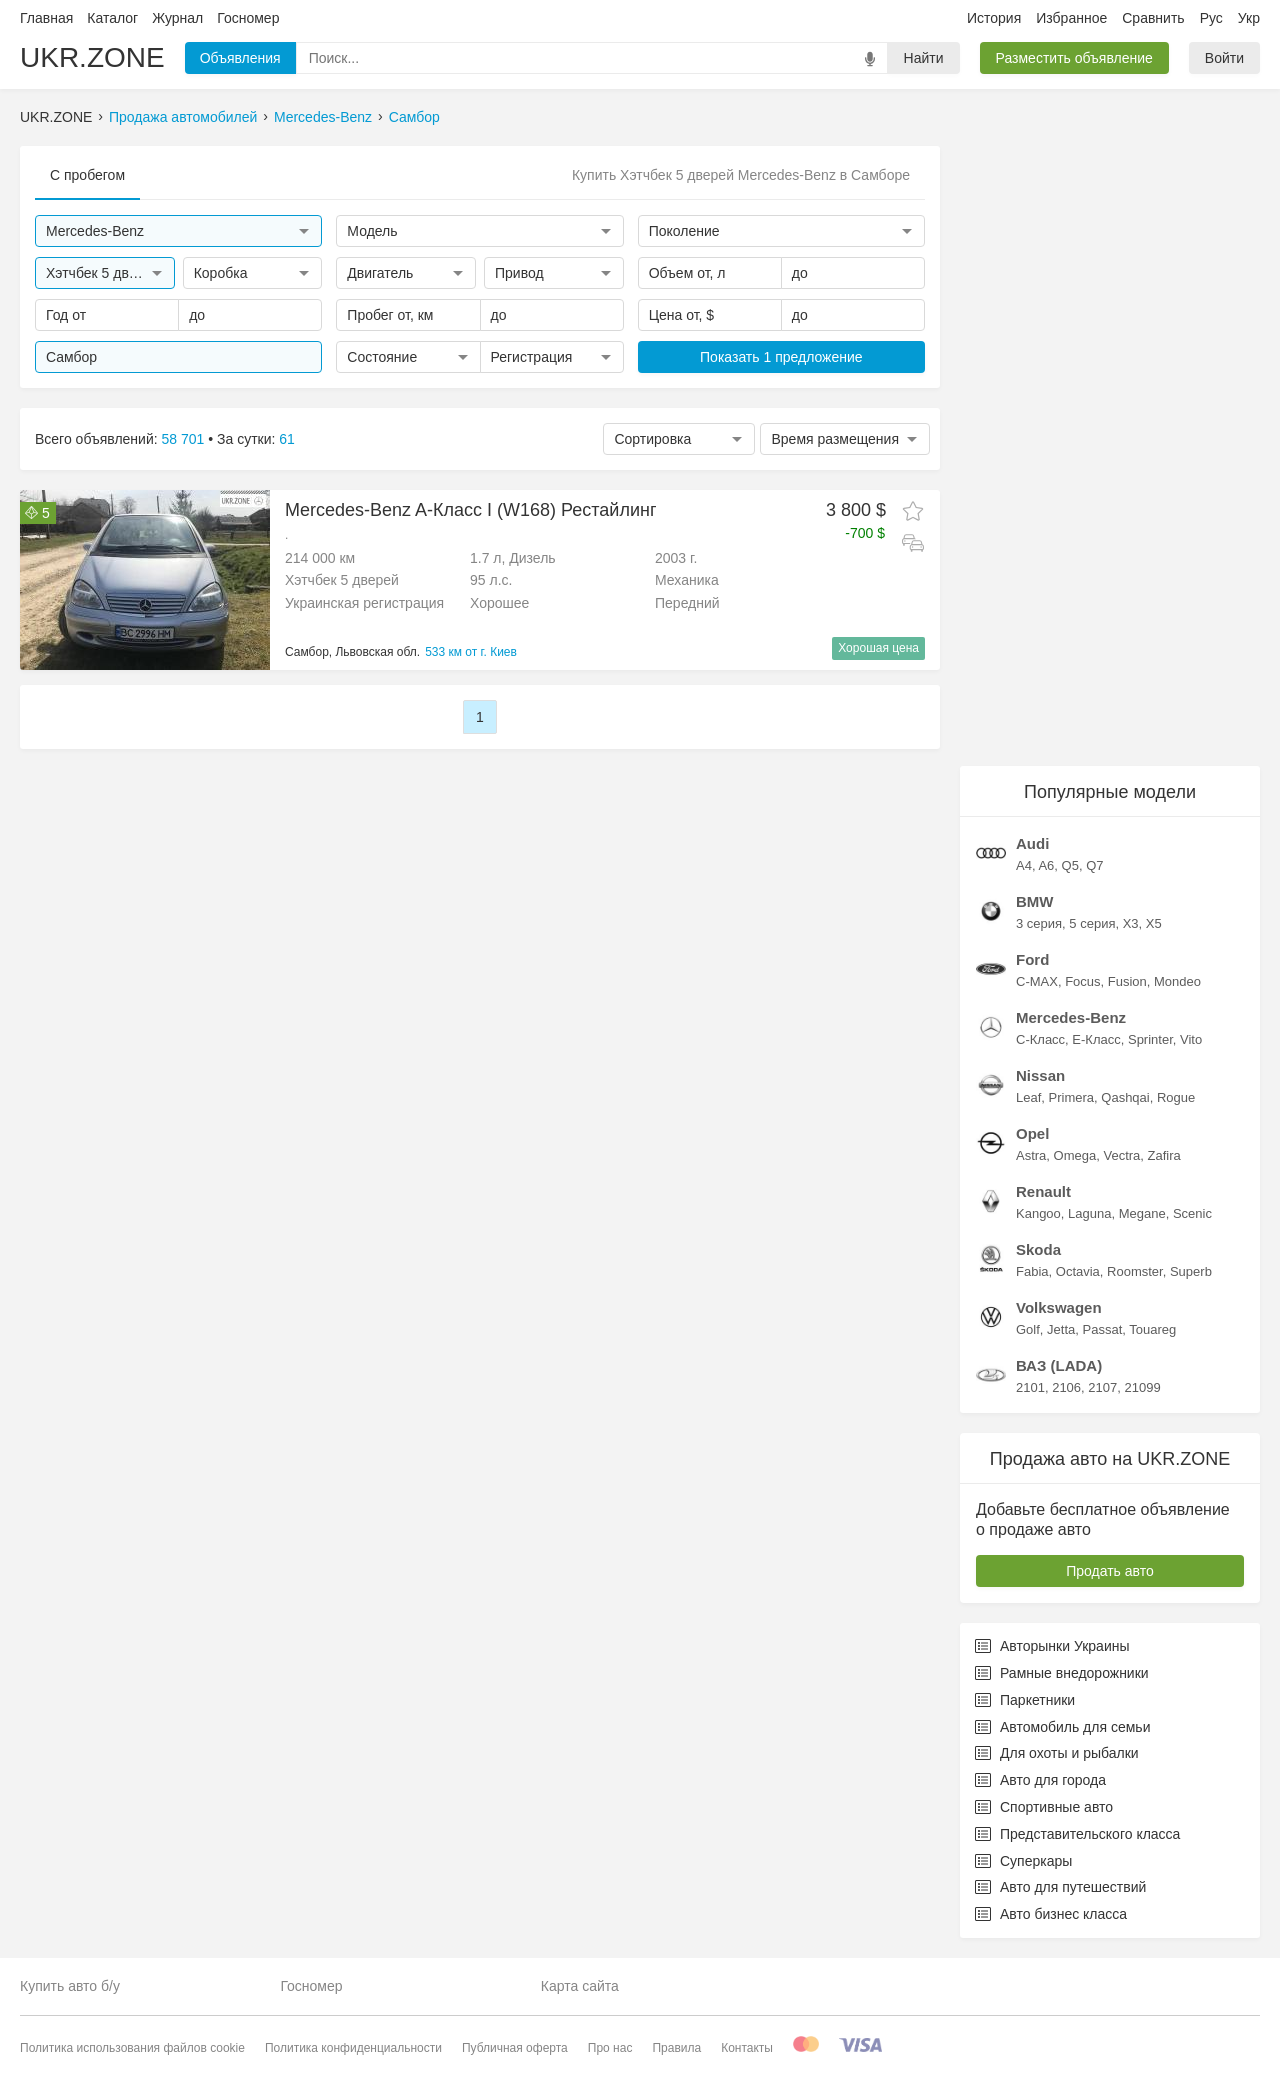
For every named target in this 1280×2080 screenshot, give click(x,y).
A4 (1024, 865)
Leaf (1028, 1097)
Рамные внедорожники (1062, 1673)
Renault (1043, 1191)
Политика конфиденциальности (353, 2048)
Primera (1072, 1097)
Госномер (248, 18)
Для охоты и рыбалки (1057, 1753)
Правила (676, 2048)
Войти (1224, 58)
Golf (1028, 1329)
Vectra (1121, 1155)
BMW (1035, 901)
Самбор (414, 117)
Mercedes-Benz (323, 117)
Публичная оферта (515, 2048)
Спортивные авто (1044, 1807)
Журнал (177, 18)
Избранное (1071, 18)
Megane (1142, 1213)
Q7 (1094, 865)
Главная (46, 18)
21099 (1142, 1387)
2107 (1102, 1387)
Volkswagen (1059, 1307)
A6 (1046, 865)
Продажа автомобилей (183, 117)
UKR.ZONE (92, 57)
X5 (1154, 923)
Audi (1032, 843)
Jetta (1061, 1329)
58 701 (183, 439)
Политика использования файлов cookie (132, 2048)
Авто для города (1040, 1780)
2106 (1066, 1387)
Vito (1191, 1039)
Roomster (1135, 1271)
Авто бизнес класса (1051, 1914)
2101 (1030, 1387)
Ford (1032, 959)
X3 (1131, 923)
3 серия (1039, 923)
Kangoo (1038, 1213)
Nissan (1040, 1075)
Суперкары (1023, 1861)
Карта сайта (580, 1986)
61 (287, 439)
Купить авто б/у (70, 1986)
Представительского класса (1077, 1834)
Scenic (1192, 1213)
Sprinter (1150, 1039)
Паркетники (1025, 1700)
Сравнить (1153, 18)
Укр (1249, 18)
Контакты (747, 2048)
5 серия (1092, 923)
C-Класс (1040, 1039)
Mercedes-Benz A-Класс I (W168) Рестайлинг (470, 510)
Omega (1075, 1155)
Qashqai (1125, 1097)
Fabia (1032, 1271)
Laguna (1089, 1213)
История (994, 18)
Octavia (1078, 1271)
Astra (1031, 1155)
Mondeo (1177, 981)
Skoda (1038, 1249)
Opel (1032, 1133)
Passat (1103, 1329)
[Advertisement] (1110, 446)
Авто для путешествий (1060, 1887)
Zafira (1164, 1155)
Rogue (1176, 1097)
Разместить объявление (1074, 58)
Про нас (610, 2048)
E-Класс (1096, 1039)
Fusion (1127, 981)
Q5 (1070, 865)
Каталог (112, 18)
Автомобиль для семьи (1062, 1727)
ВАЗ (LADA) (1059, 1365)
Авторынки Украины (1052, 1646)
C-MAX (1037, 981)
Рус (1211, 18)
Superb (1191, 1271)
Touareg (1152, 1329)
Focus (1082, 981)
